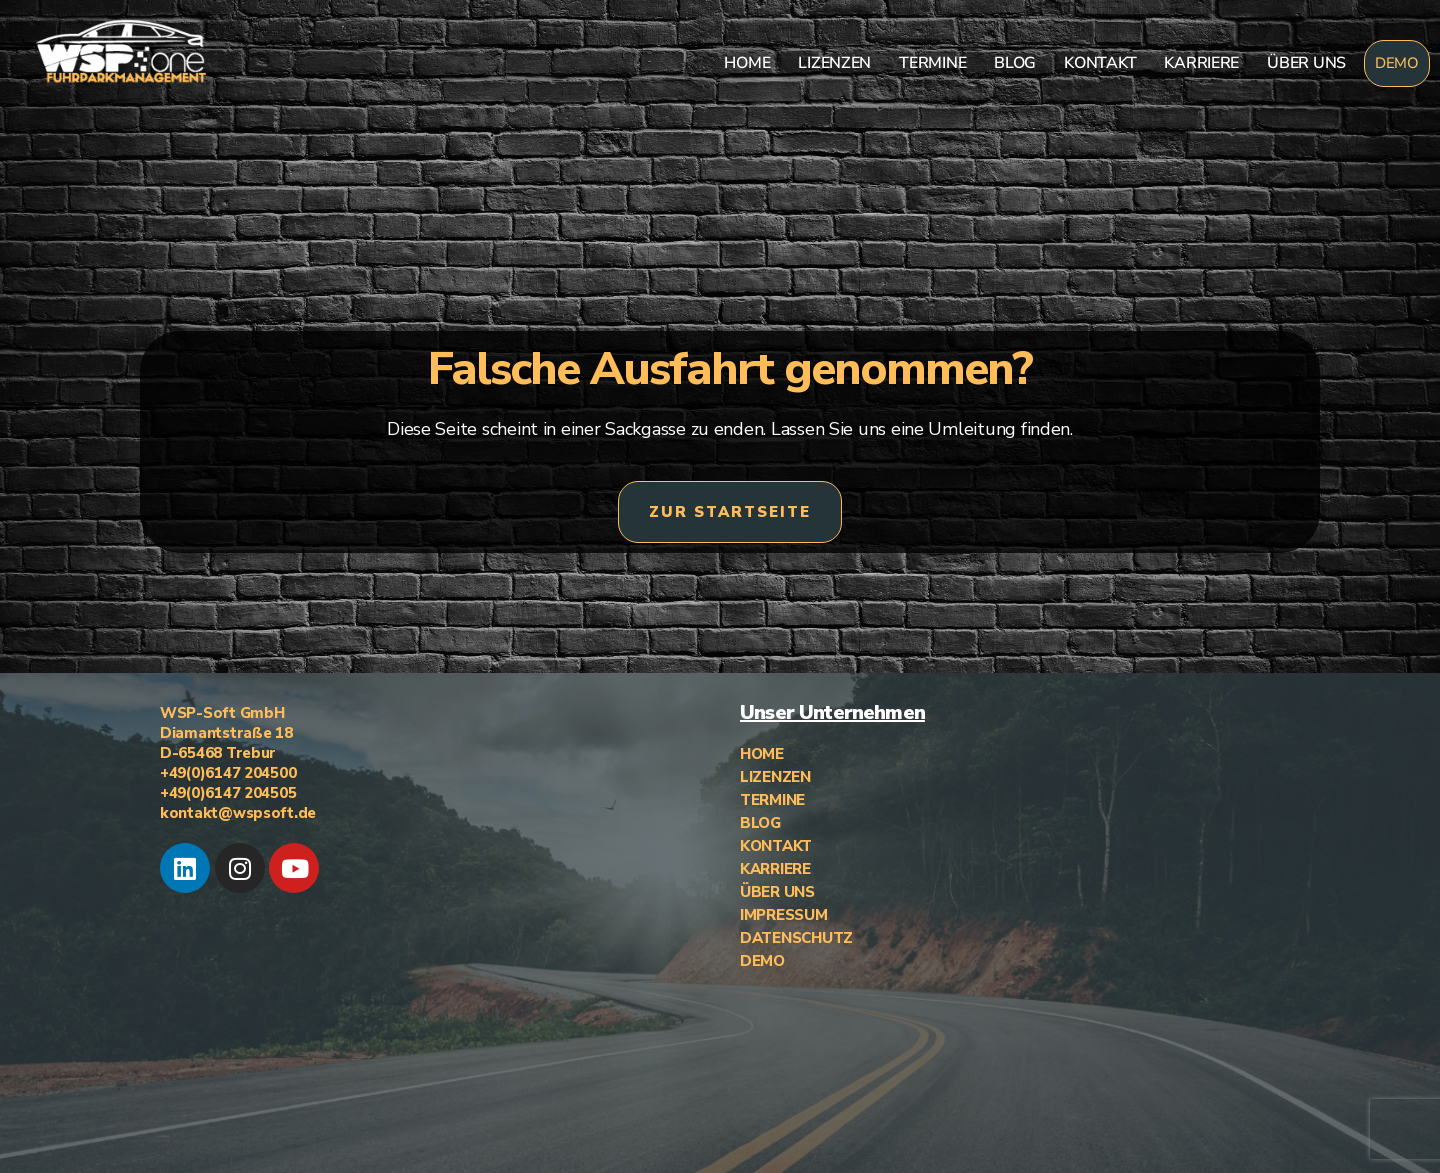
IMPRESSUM (784, 915)
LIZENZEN (834, 63)
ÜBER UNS (1306, 63)
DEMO (1397, 63)
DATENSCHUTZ (796, 938)
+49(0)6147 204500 (228, 773)
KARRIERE (1201, 63)
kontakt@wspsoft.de (238, 813)
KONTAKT (1100, 63)
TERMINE (932, 63)
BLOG (1015, 63)
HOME (747, 63)
